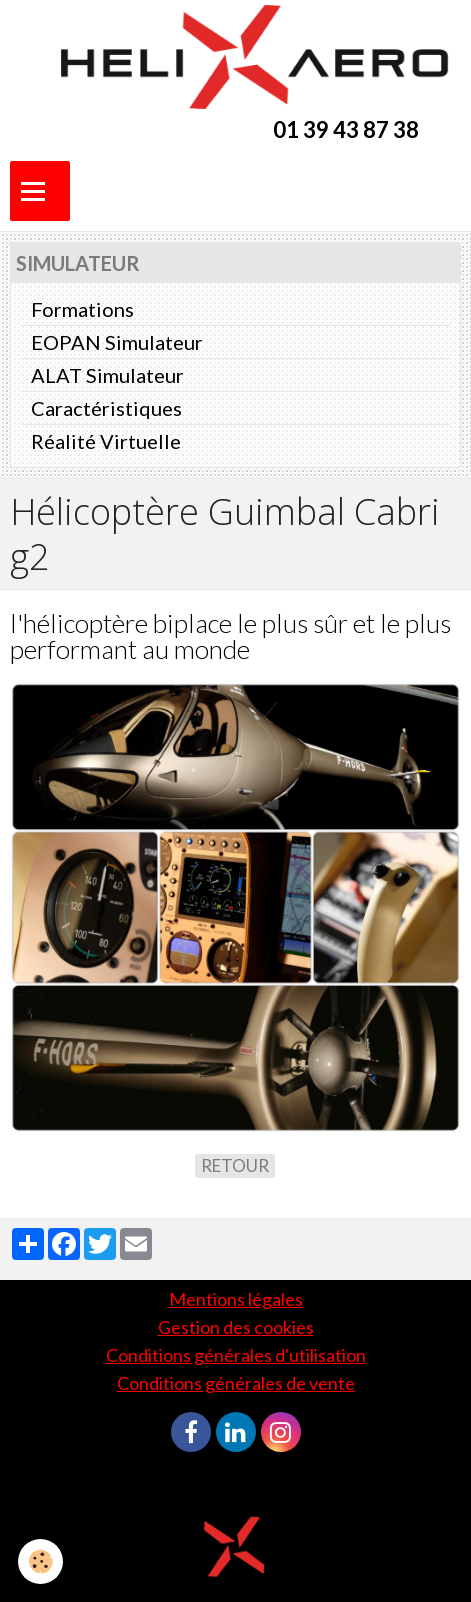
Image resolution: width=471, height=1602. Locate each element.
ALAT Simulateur (107, 375)
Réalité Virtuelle (106, 441)
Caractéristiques (106, 408)
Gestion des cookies (236, 1327)
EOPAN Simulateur (117, 342)
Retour (235, 1165)
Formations (82, 309)
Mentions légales (236, 1299)
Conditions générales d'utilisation (236, 1355)
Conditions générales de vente (236, 1383)
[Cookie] (40, 1561)
